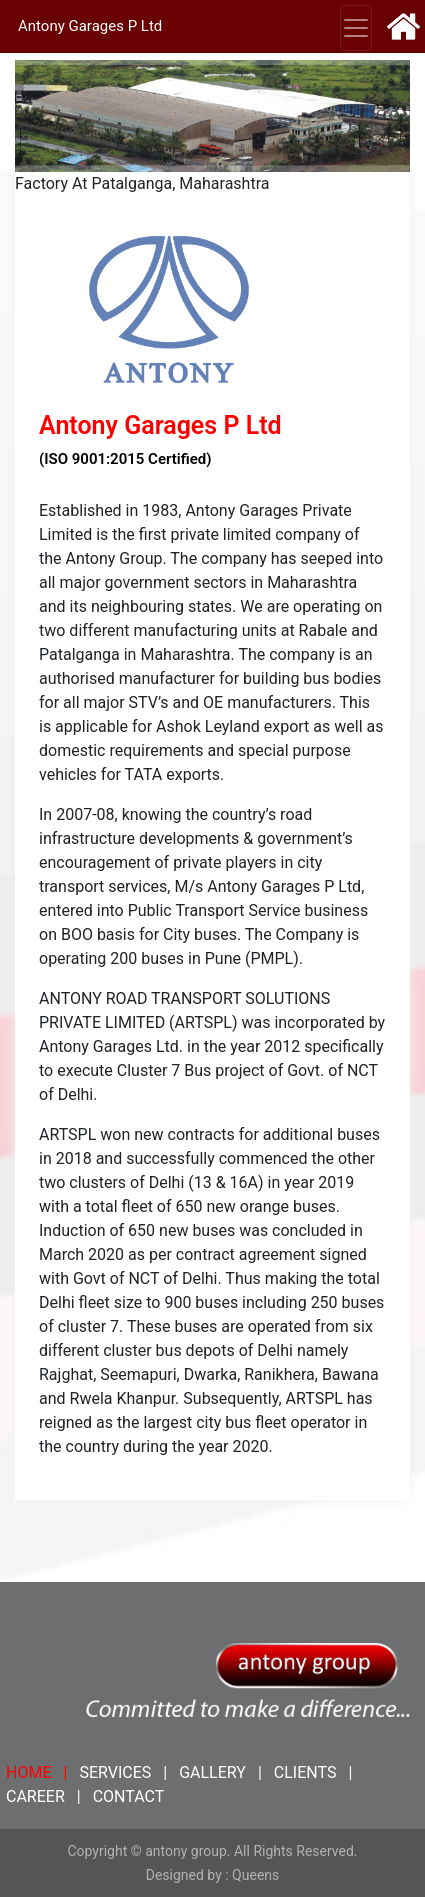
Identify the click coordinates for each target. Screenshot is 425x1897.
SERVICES (115, 1772)
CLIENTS (305, 1772)
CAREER (35, 1796)
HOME (28, 1772)
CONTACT (129, 1796)
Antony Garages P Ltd (90, 26)
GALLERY (212, 1772)
